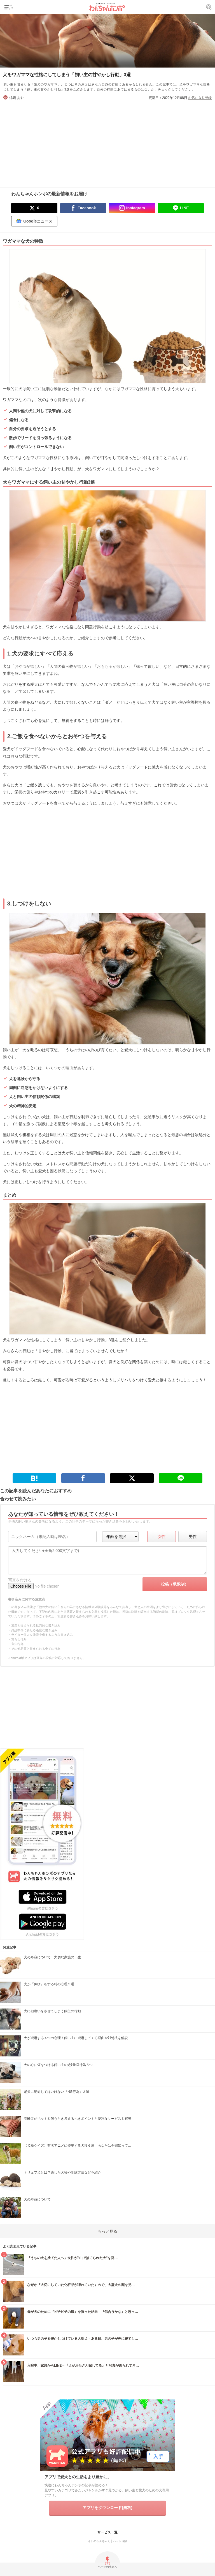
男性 (193, 1536)
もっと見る (107, 2231)
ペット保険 (120, 2541)
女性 (161, 1536)
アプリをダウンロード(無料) (107, 2507)
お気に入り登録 (200, 98)
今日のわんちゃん (99, 2541)
